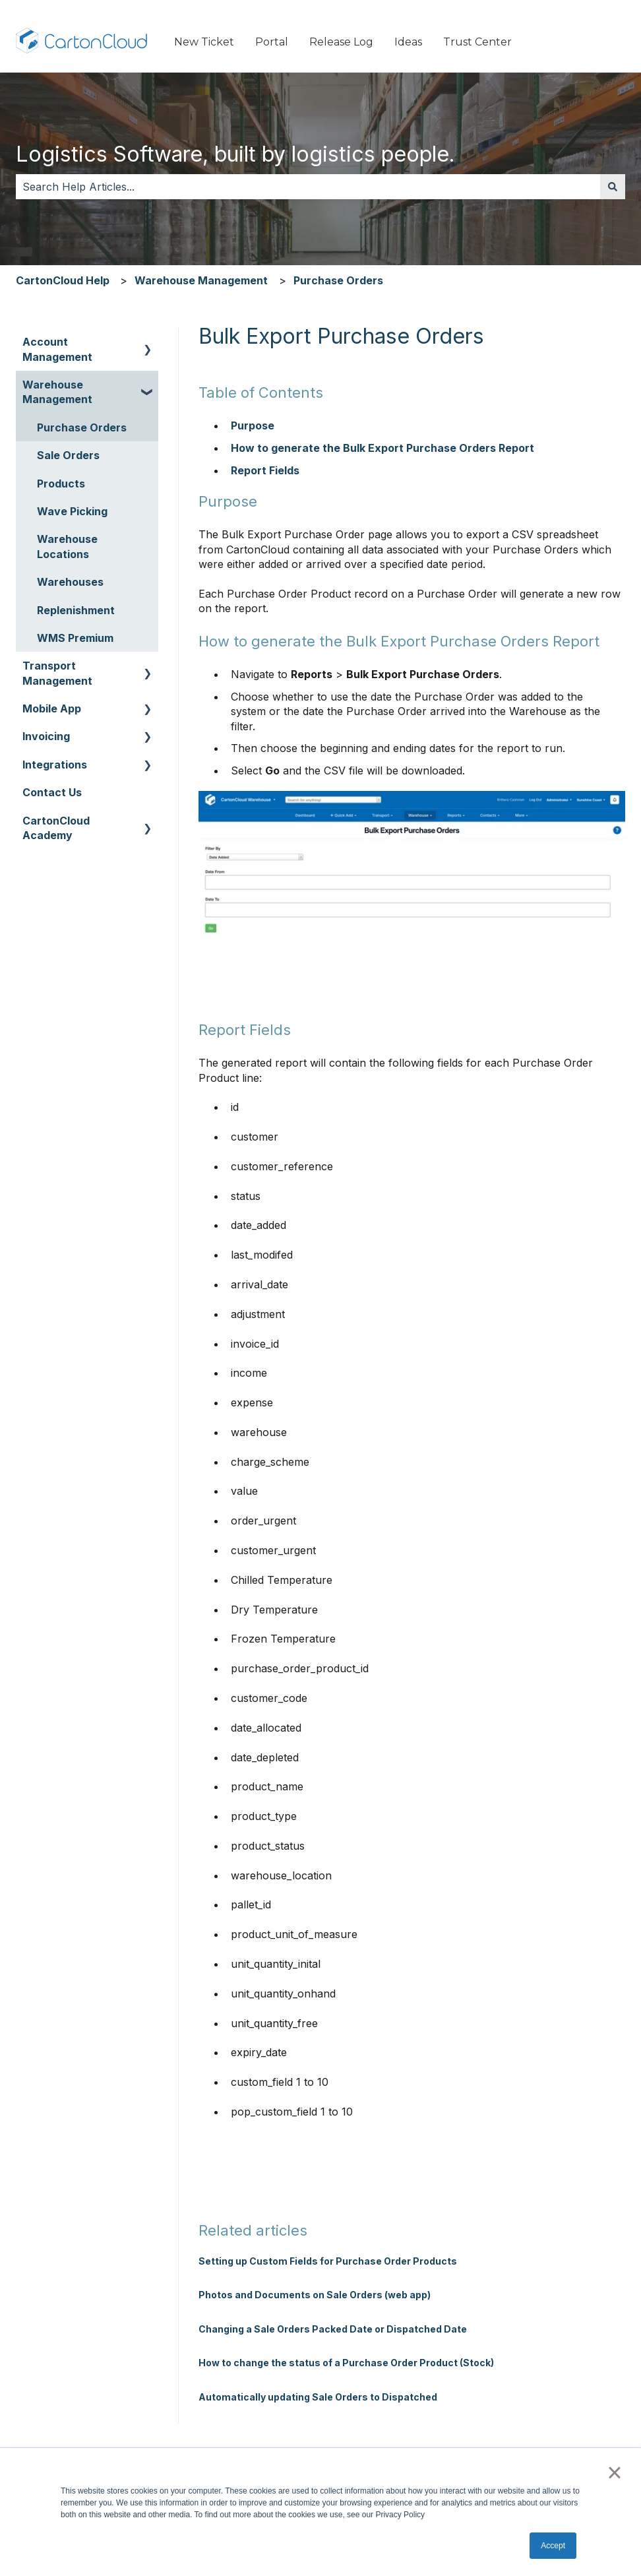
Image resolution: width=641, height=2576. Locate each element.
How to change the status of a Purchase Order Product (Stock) (346, 2362)
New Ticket (204, 42)
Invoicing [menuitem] (46, 736)
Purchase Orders (338, 280)
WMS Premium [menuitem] (75, 637)
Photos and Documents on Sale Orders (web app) (314, 2294)
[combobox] (308, 186)
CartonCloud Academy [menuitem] (56, 828)
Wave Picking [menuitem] (72, 511)
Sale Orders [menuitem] (68, 455)
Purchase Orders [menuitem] (82, 427)
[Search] (612, 186)
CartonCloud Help (62, 280)
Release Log (341, 42)
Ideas (408, 42)
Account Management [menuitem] (57, 349)
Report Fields (265, 470)
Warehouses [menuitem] (70, 581)
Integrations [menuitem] (54, 764)
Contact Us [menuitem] (52, 792)
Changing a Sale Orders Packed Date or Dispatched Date (332, 2329)
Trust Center (477, 42)
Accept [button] (553, 2545)
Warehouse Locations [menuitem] (67, 546)
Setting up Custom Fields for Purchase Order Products (327, 2261)
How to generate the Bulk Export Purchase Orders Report (384, 448)
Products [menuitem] (61, 483)
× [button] (614, 2472)
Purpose (252, 425)
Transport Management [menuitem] (57, 673)
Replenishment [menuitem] (76, 610)
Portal (271, 42)
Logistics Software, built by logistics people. (235, 154)
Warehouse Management (201, 280)
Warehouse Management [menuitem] (57, 392)
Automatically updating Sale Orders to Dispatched (317, 2397)
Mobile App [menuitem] (51, 708)
